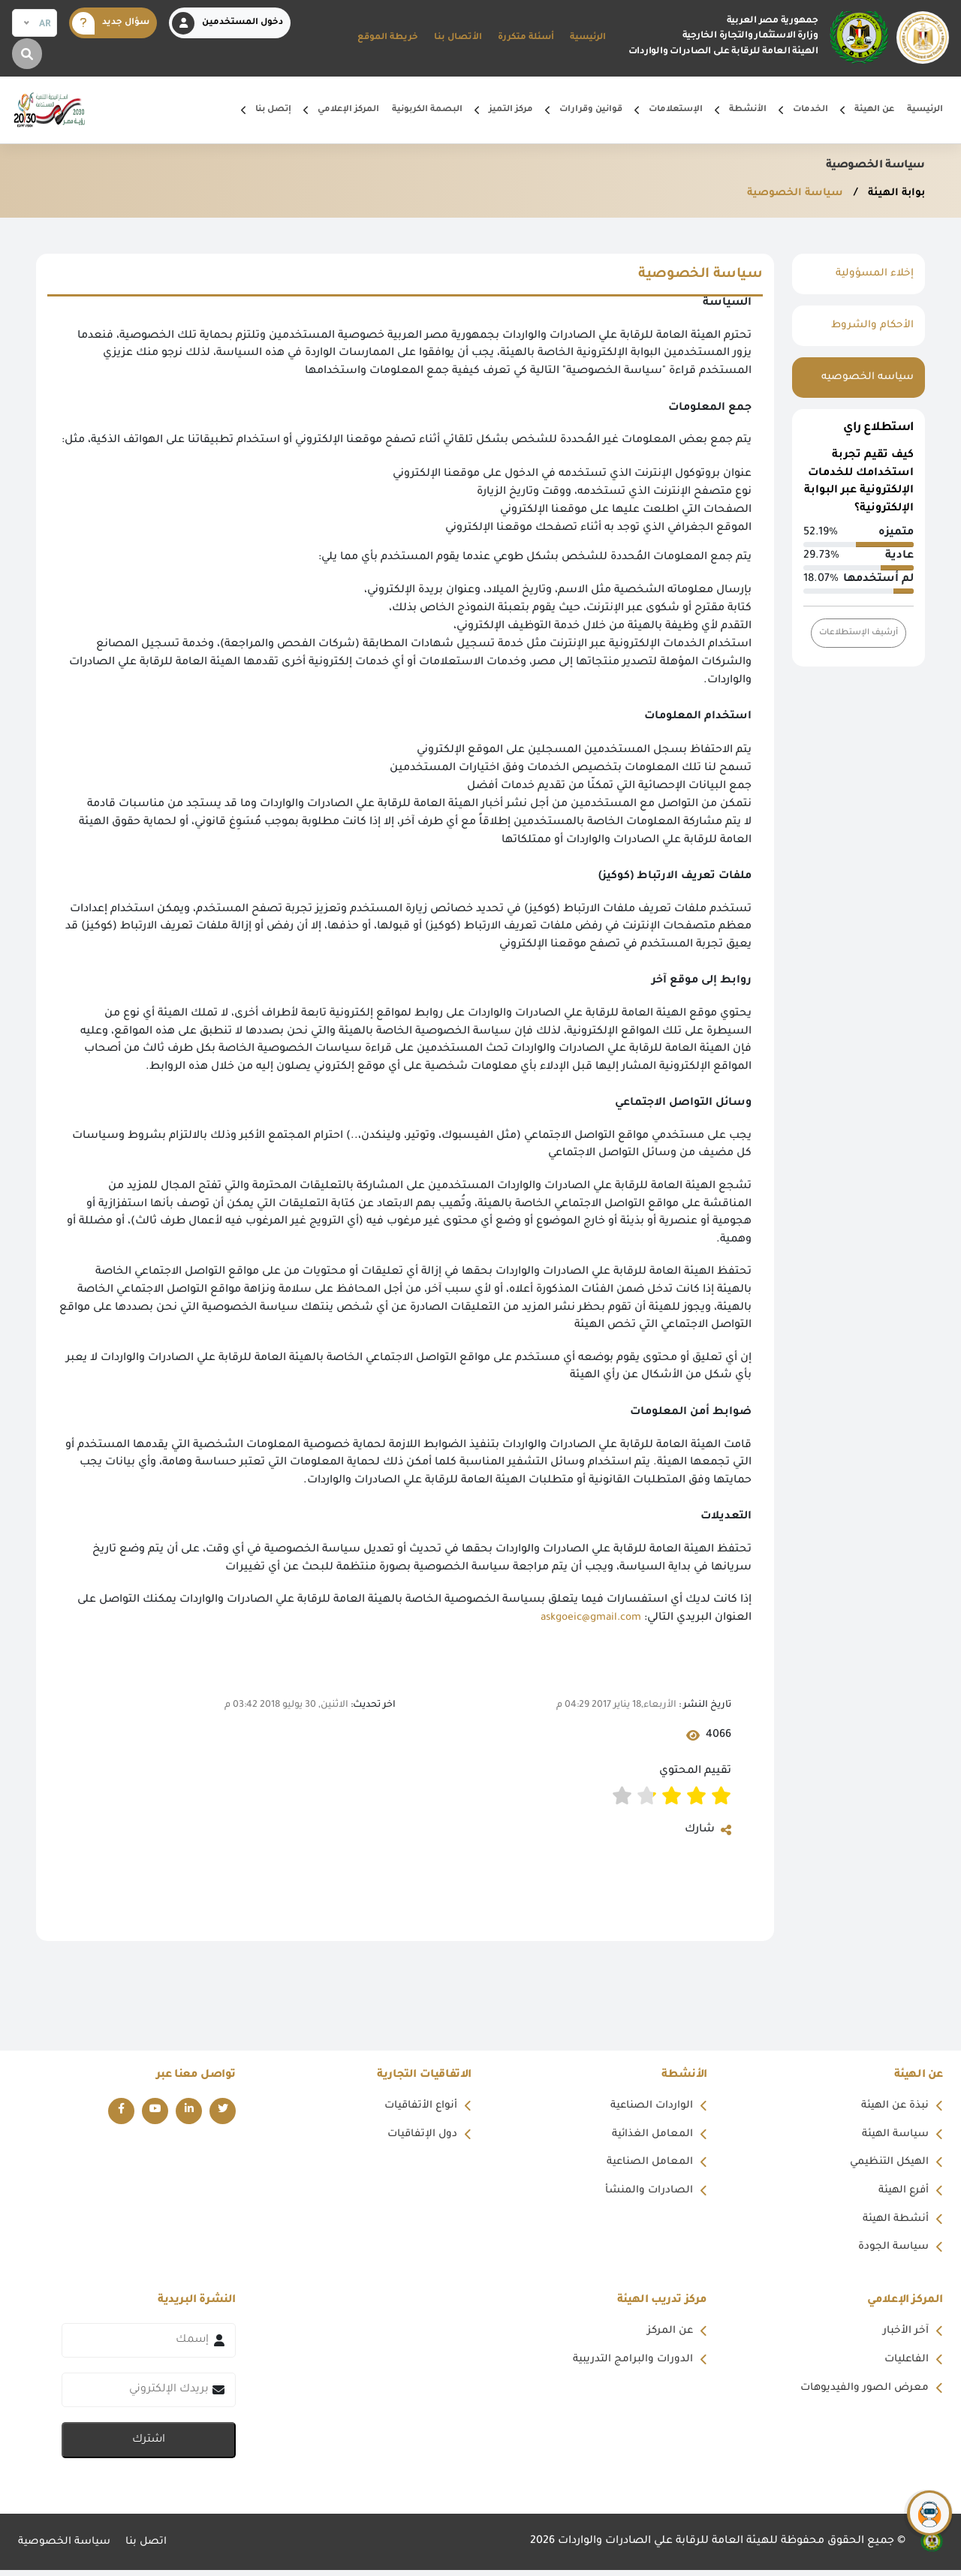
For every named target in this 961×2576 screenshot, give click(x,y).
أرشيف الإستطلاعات (856, 632)
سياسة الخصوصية (788, 194)
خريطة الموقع (387, 38)
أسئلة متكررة (526, 38)
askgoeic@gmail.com (586, 1618)
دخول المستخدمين (227, 23)
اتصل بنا (150, 2548)
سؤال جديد (110, 23)
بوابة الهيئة (893, 194)
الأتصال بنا (458, 38)
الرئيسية (588, 38)
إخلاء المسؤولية (873, 274)
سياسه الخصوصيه (866, 378)
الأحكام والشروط (871, 326)
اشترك (148, 2446)
